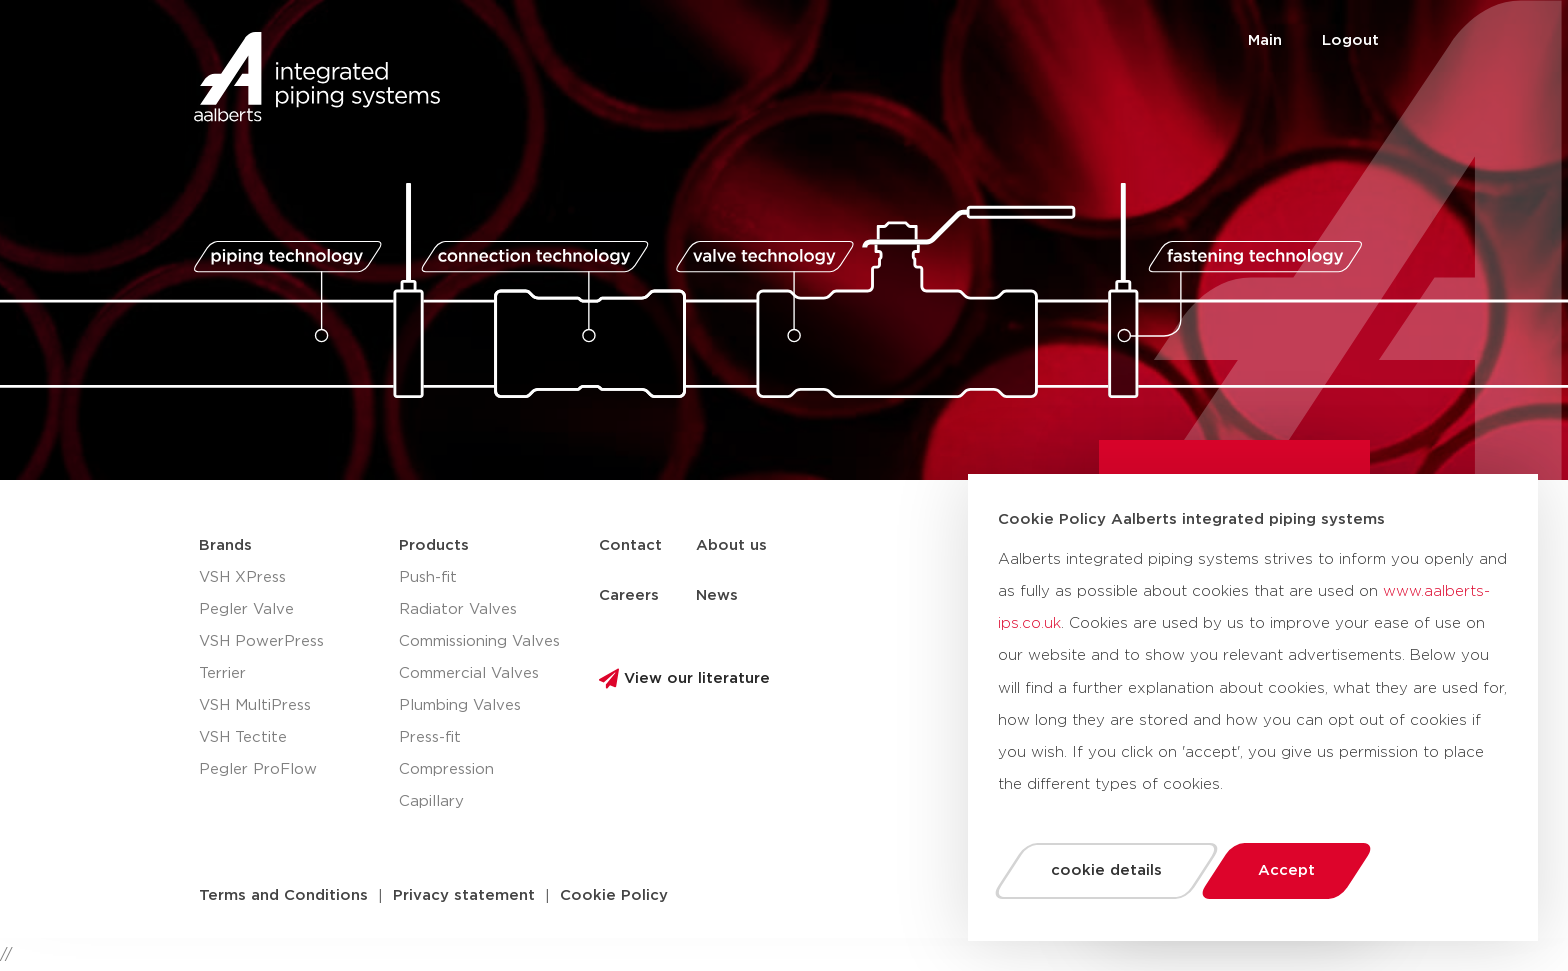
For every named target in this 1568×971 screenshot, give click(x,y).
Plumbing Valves (460, 705)
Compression (446, 769)
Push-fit (428, 577)
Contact (630, 545)
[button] (283, 895)
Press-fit (430, 737)
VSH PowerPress (261, 641)
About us (731, 545)
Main (1265, 40)
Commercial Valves (469, 673)
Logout (1350, 40)
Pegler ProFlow (258, 769)
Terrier (222, 673)
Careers (629, 595)
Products (434, 545)
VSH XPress (242, 577)
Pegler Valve (246, 609)
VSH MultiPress (255, 705)
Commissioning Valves (479, 641)
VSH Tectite (243, 737)
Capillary (431, 801)
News (717, 595)
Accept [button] (1286, 870)
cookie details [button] (1106, 870)
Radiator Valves (458, 609)
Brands (225, 545)
